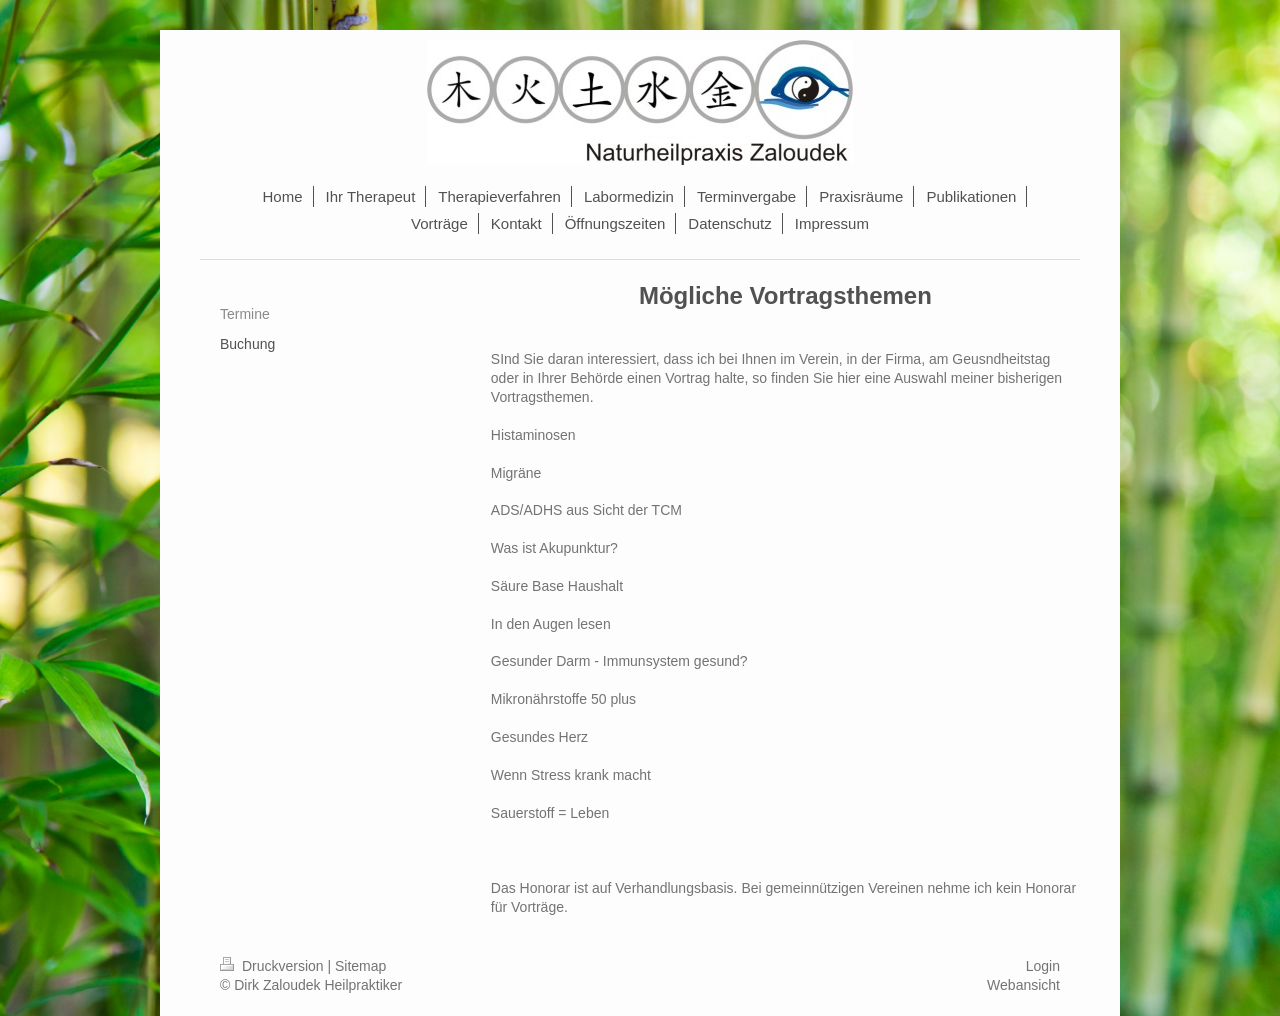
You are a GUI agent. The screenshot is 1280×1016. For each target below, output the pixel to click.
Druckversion (273, 966)
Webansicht (1023, 985)
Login (1043, 966)
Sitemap (360, 966)
